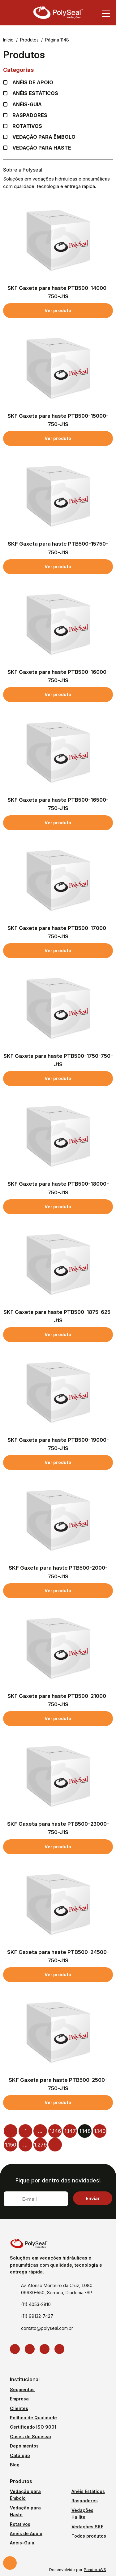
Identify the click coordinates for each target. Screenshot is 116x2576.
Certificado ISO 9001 (33, 2427)
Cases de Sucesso (30, 2436)
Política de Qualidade (33, 2417)
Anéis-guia (27, 104)
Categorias (58, 70)
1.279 (40, 2145)
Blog (14, 2464)
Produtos (29, 39)
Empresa (19, 2398)
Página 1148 (57, 39)
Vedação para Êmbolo (43, 137)
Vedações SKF (87, 2526)
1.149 (99, 2131)
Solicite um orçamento (10, 2563)
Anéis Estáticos (35, 93)
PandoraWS (95, 2570)
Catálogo (20, 2455)
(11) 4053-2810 (36, 2304)
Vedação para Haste (41, 148)
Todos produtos (88, 2536)
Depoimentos (24, 2445)
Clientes (19, 2408)
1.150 (10, 2145)
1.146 (55, 2131)
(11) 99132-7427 (37, 2316)
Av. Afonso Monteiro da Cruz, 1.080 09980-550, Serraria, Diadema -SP (56, 2289)
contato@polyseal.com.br (47, 2328)
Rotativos (27, 126)
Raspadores (29, 115)
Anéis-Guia (22, 2542)
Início (8, 39)
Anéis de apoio (32, 82)
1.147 (70, 2131)
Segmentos (22, 2389)
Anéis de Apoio (26, 2533)
